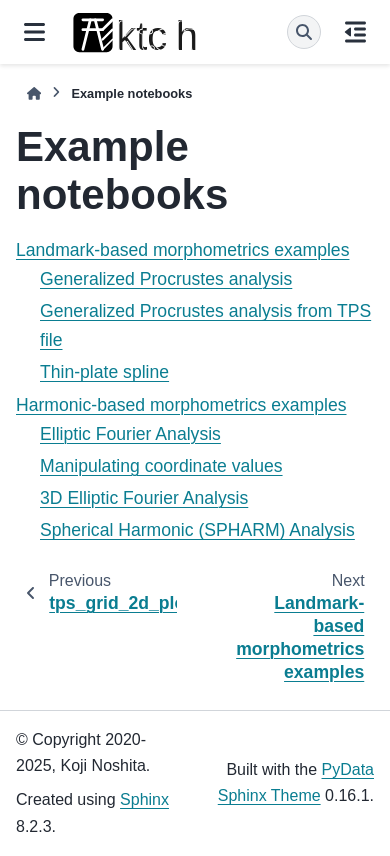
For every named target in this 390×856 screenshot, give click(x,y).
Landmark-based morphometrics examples (182, 250)
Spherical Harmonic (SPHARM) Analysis (197, 530)
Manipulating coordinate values (161, 466)
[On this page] (355, 32)
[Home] (34, 93)
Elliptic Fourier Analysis (130, 434)
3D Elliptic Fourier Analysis (144, 498)
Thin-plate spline (104, 372)
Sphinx (144, 799)
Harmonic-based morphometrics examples (181, 405)
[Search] (304, 32)
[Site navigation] (34, 32)
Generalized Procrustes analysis (166, 279)
